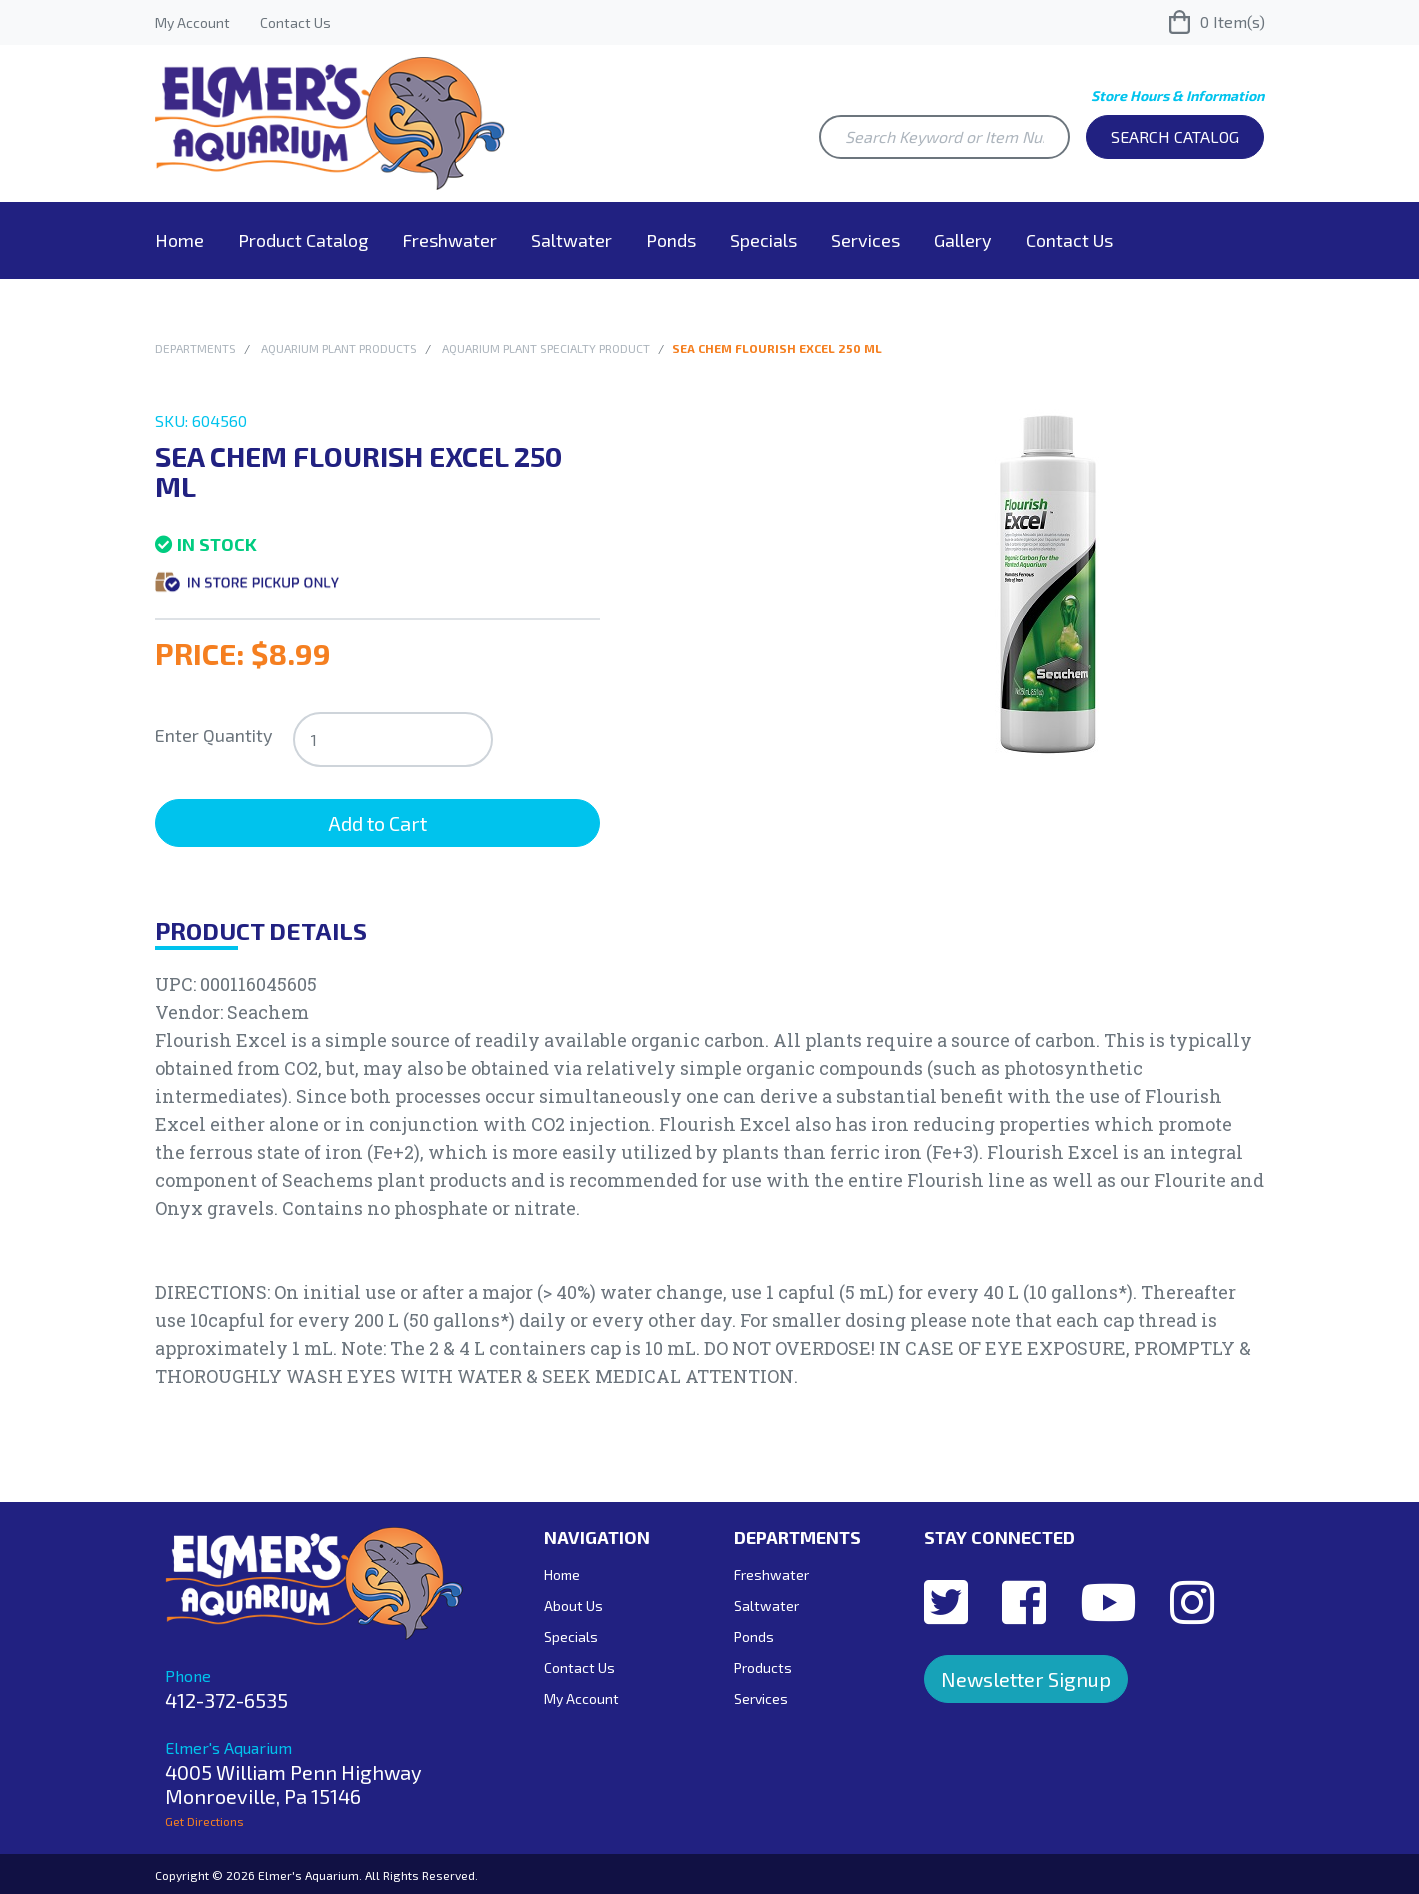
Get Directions (204, 1821)
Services (865, 240)
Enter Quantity (214, 735)
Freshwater (449, 240)
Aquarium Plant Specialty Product (546, 348)
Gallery (963, 240)
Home (179, 240)
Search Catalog (1175, 136)
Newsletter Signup (1026, 1679)
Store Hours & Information (1177, 95)
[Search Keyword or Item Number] (944, 137)
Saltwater (571, 240)
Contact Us (295, 22)
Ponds (671, 240)
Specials (763, 240)
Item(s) (1217, 22)
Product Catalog (303, 240)
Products (763, 1667)
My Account (192, 22)
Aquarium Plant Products (339, 348)
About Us (573, 1605)
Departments (195, 348)
